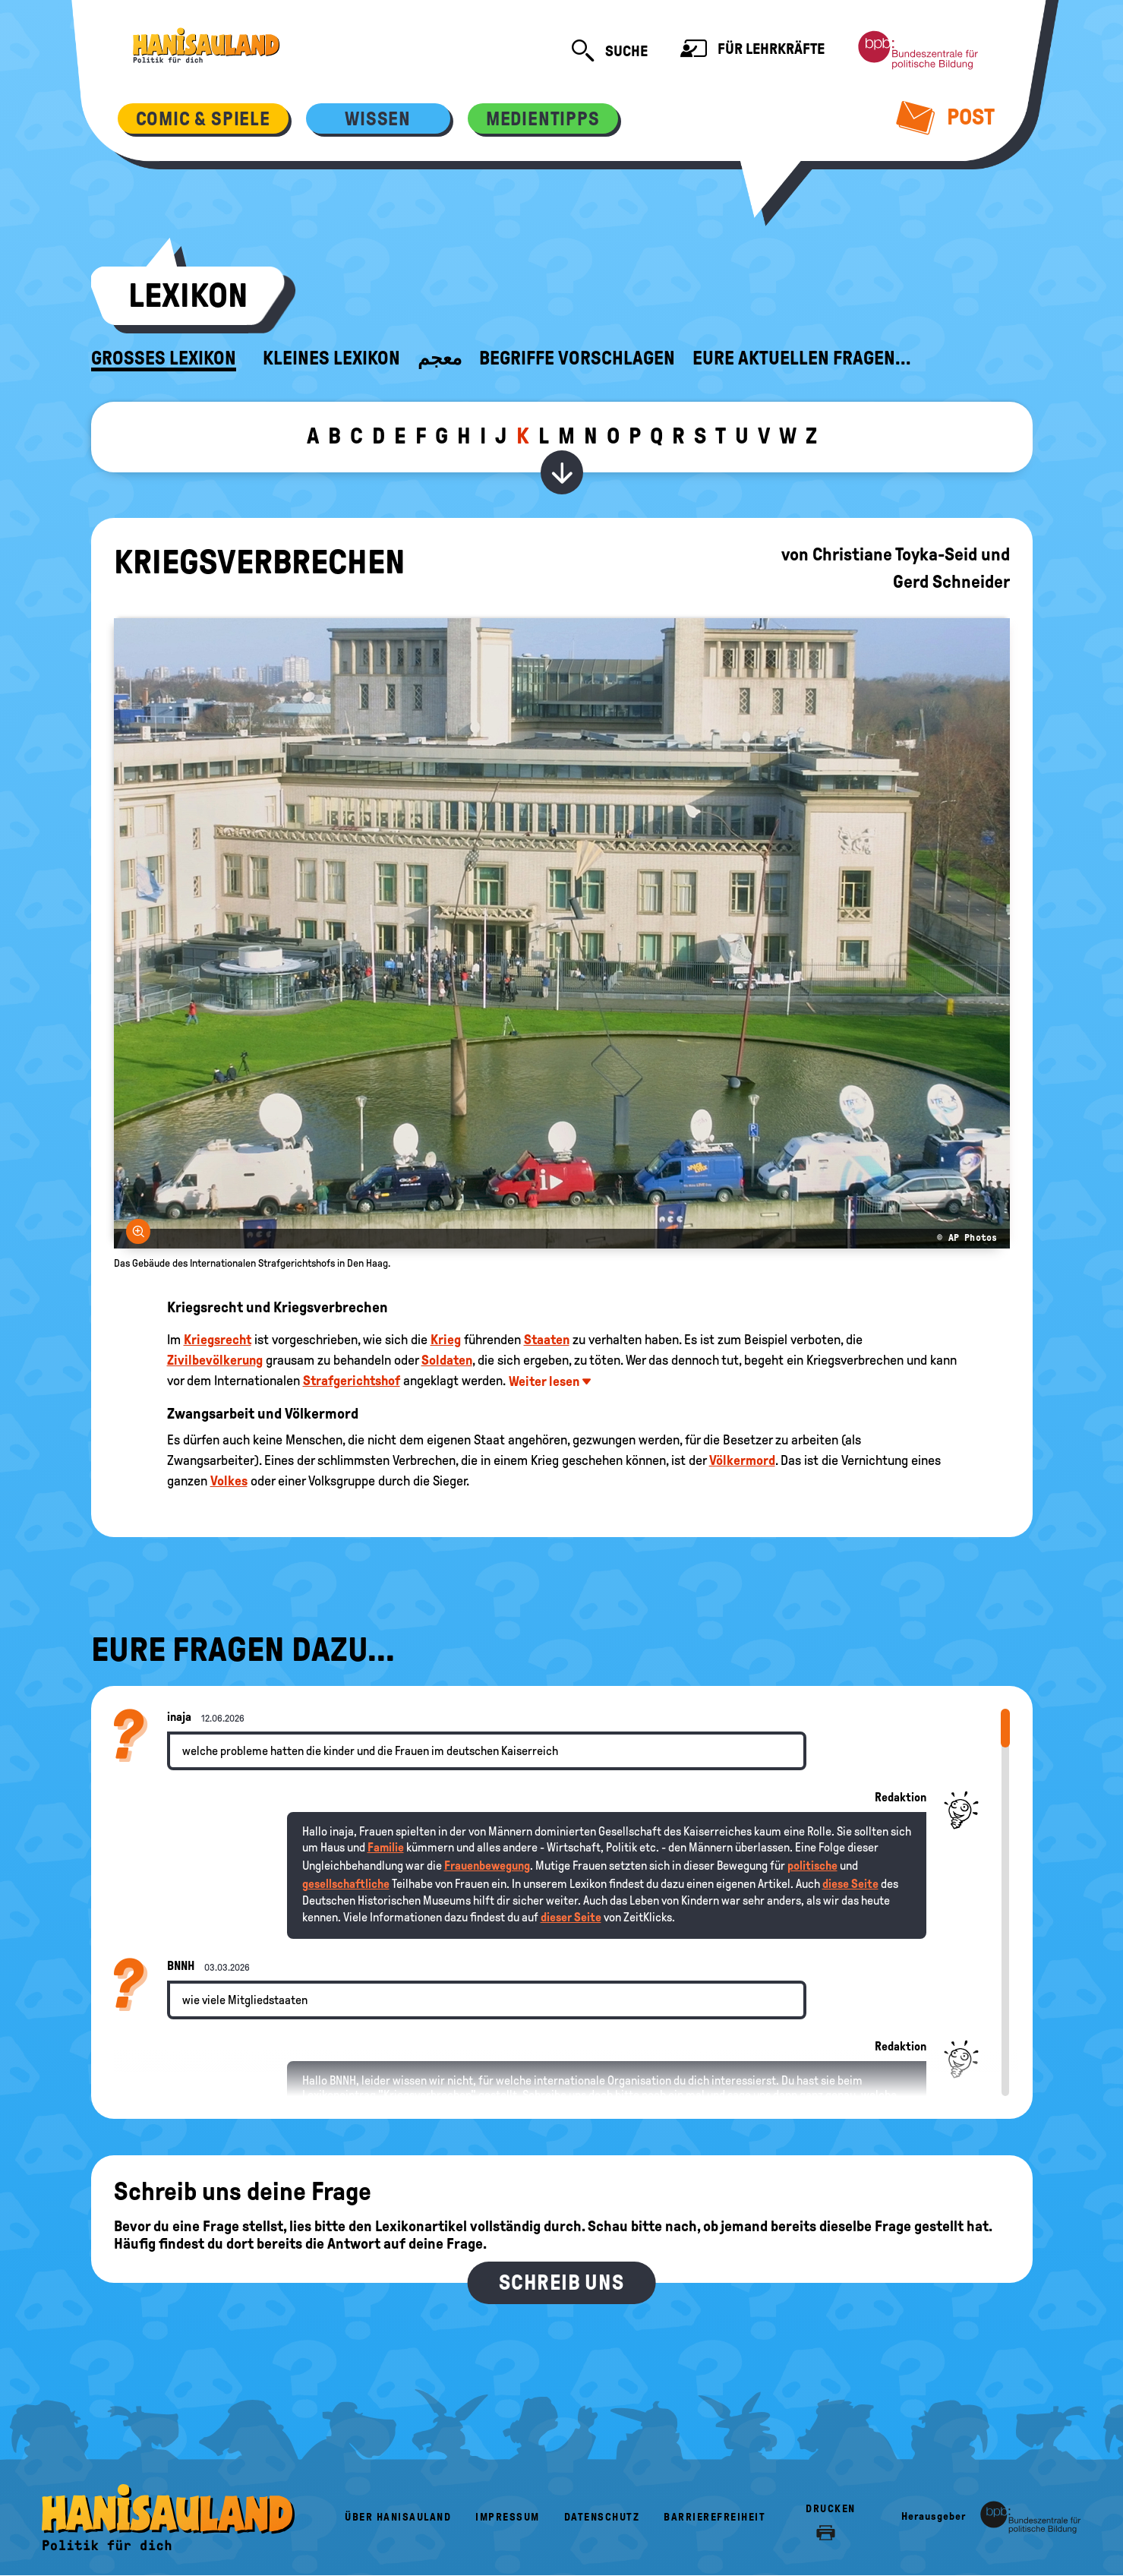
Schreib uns (561, 2282)
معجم (440, 358)
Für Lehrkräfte (752, 50)
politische (812, 1865)
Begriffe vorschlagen (577, 358)
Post (945, 117)
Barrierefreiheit (714, 2517)
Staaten (546, 1339)
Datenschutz (602, 2517)
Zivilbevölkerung (215, 1360)
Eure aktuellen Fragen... (801, 358)
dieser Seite (571, 1917)
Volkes (229, 1480)
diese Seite (850, 1883)
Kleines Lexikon (331, 358)
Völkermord (742, 1460)
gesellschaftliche (346, 1883)
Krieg (446, 1339)
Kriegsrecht (217, 1339)
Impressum (507, 2517)
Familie (385, 1847)
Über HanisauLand (398, 2517)
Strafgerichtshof (351, 1380)
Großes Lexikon (163, 358)
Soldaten (446, 1360)
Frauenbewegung (487, 1865)
